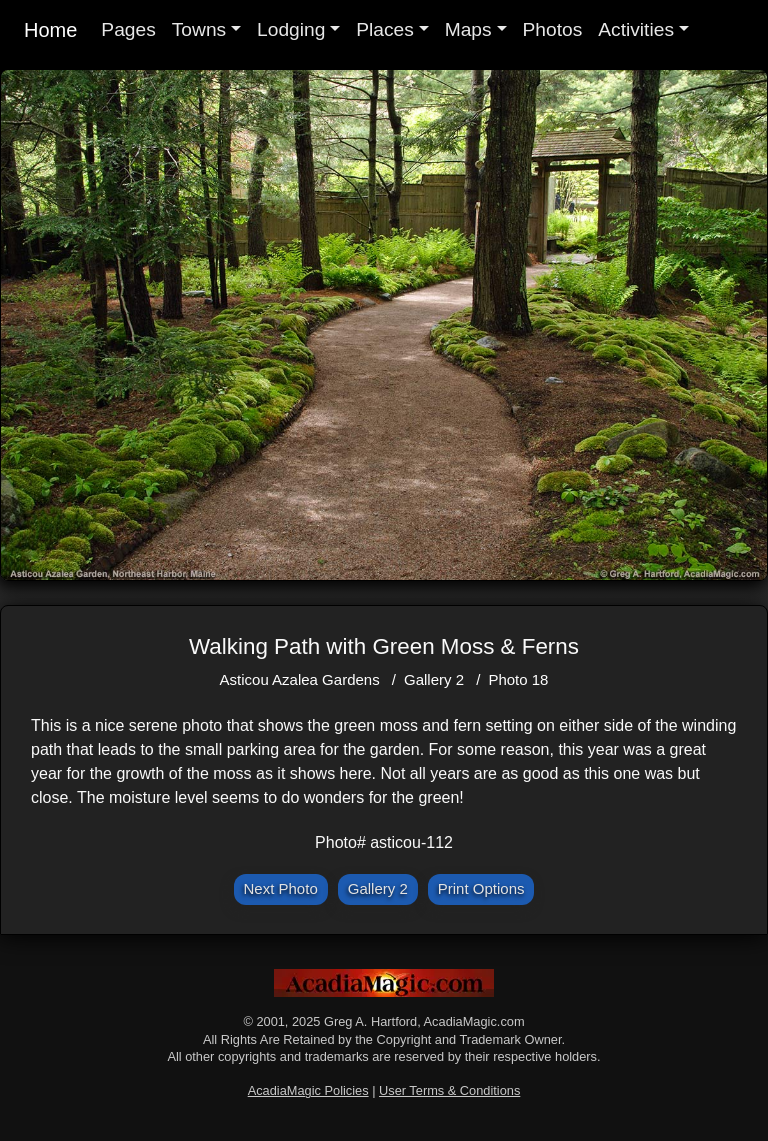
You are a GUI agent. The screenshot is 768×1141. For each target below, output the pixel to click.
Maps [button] (468, 29)
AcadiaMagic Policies (308, 1090)
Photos (553, 29)
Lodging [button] (291, 29)
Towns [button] (199, 29)
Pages (128, 29)
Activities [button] (636, 29)
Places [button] (385, 29)
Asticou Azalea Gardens (300, 679)
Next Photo (281, 888)
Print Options (481, 888)
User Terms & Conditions (449, 1090)
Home (50, 30)
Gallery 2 (434, 679)
